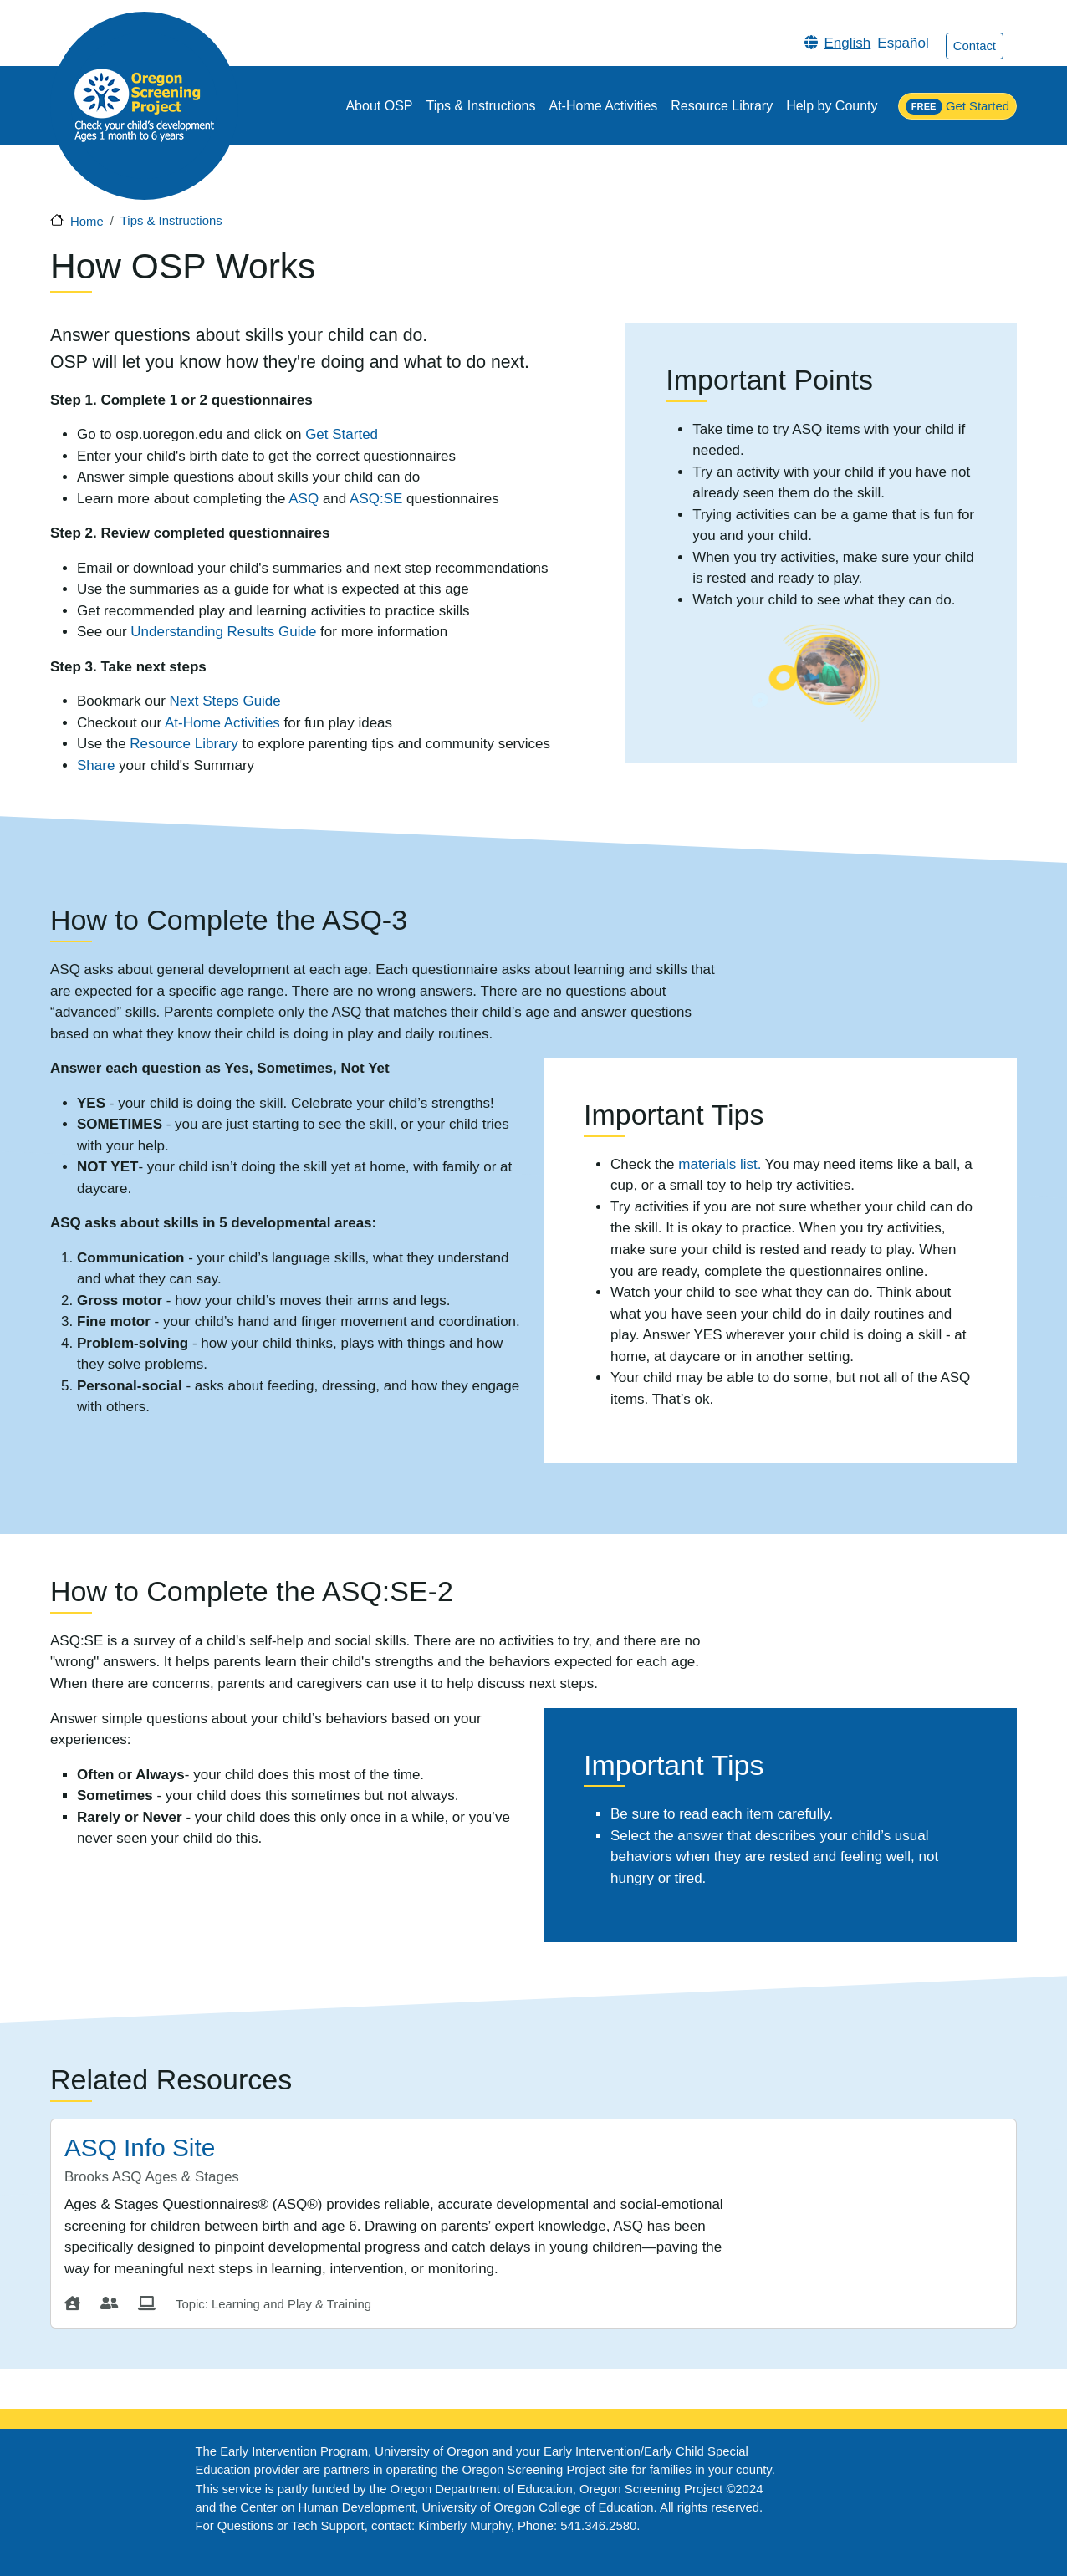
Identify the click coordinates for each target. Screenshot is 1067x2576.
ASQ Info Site (139, 2147)
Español (902, 43)
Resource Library (722, 106)
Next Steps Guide (225, 701)
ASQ (305, 499)
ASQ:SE (376, 499)
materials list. (719, 1164)
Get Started (957, 107)
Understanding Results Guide (223, 632)
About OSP (378, 106)
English (847, 43)
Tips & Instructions (480, 106)
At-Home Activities (603, 106)
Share (96, 765)
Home (87, 221)
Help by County (831, 106)
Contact (974, 46)
